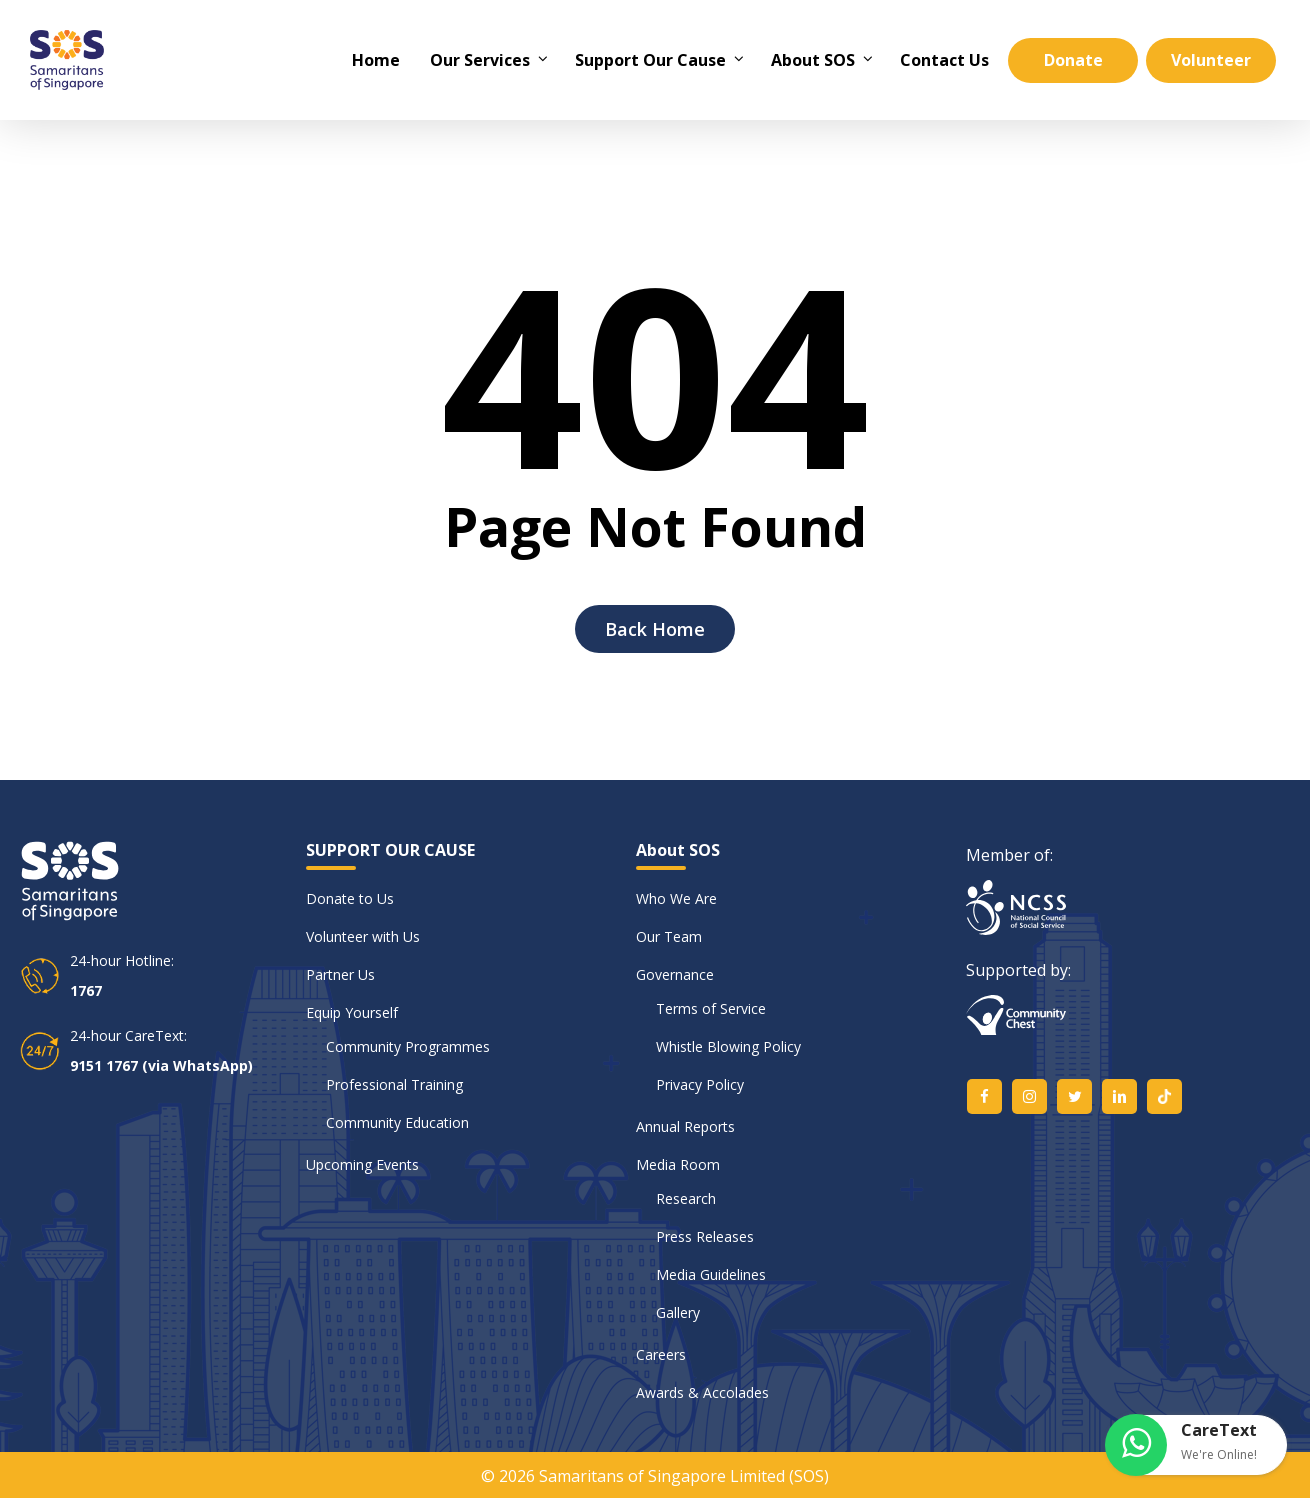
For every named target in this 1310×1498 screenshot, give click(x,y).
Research (686, 1198)
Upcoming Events (362, 1164)
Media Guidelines (711, 1274)
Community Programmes (408, 1046)
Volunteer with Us (363, 936)
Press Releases (705, 1236)
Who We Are (676, 898)
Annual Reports (685, 1126)
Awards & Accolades (702, 1392)
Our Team (669, 936)
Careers (661, 1354)
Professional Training (394, 1084)
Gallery (678, 1312)
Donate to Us (350, 898)
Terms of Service (711, 1008)
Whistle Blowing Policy (728, 1046)
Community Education (397, 1122)
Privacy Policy (700, 1084)
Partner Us (340, 974)
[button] (1197, 1445)
